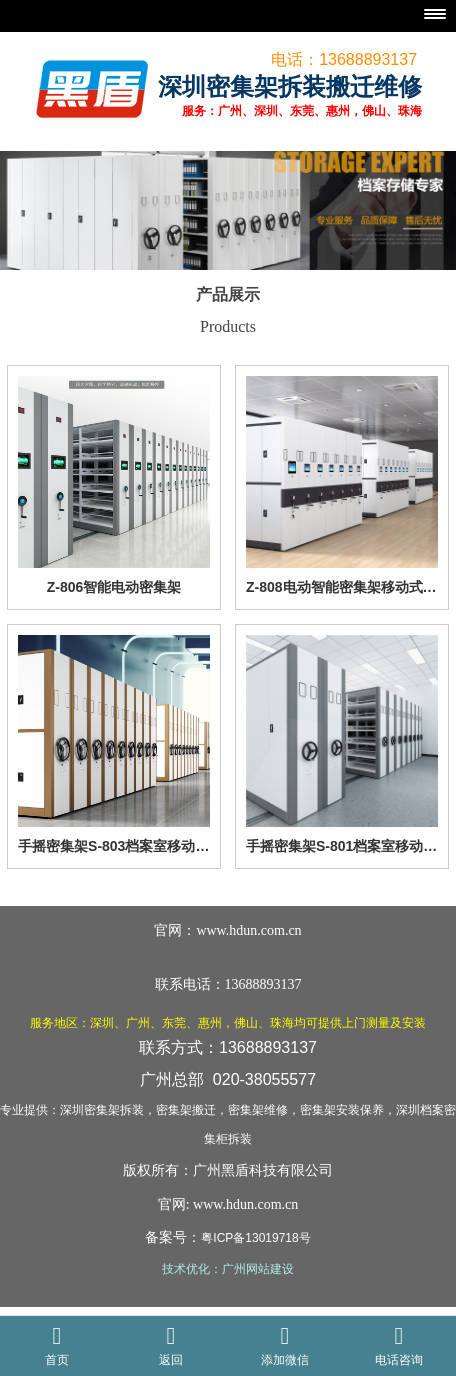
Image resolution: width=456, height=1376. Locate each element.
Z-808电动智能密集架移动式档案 (342, 587)
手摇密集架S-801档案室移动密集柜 (342, 846)
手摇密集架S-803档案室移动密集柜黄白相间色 (114, 846)
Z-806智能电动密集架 (114, 587)
